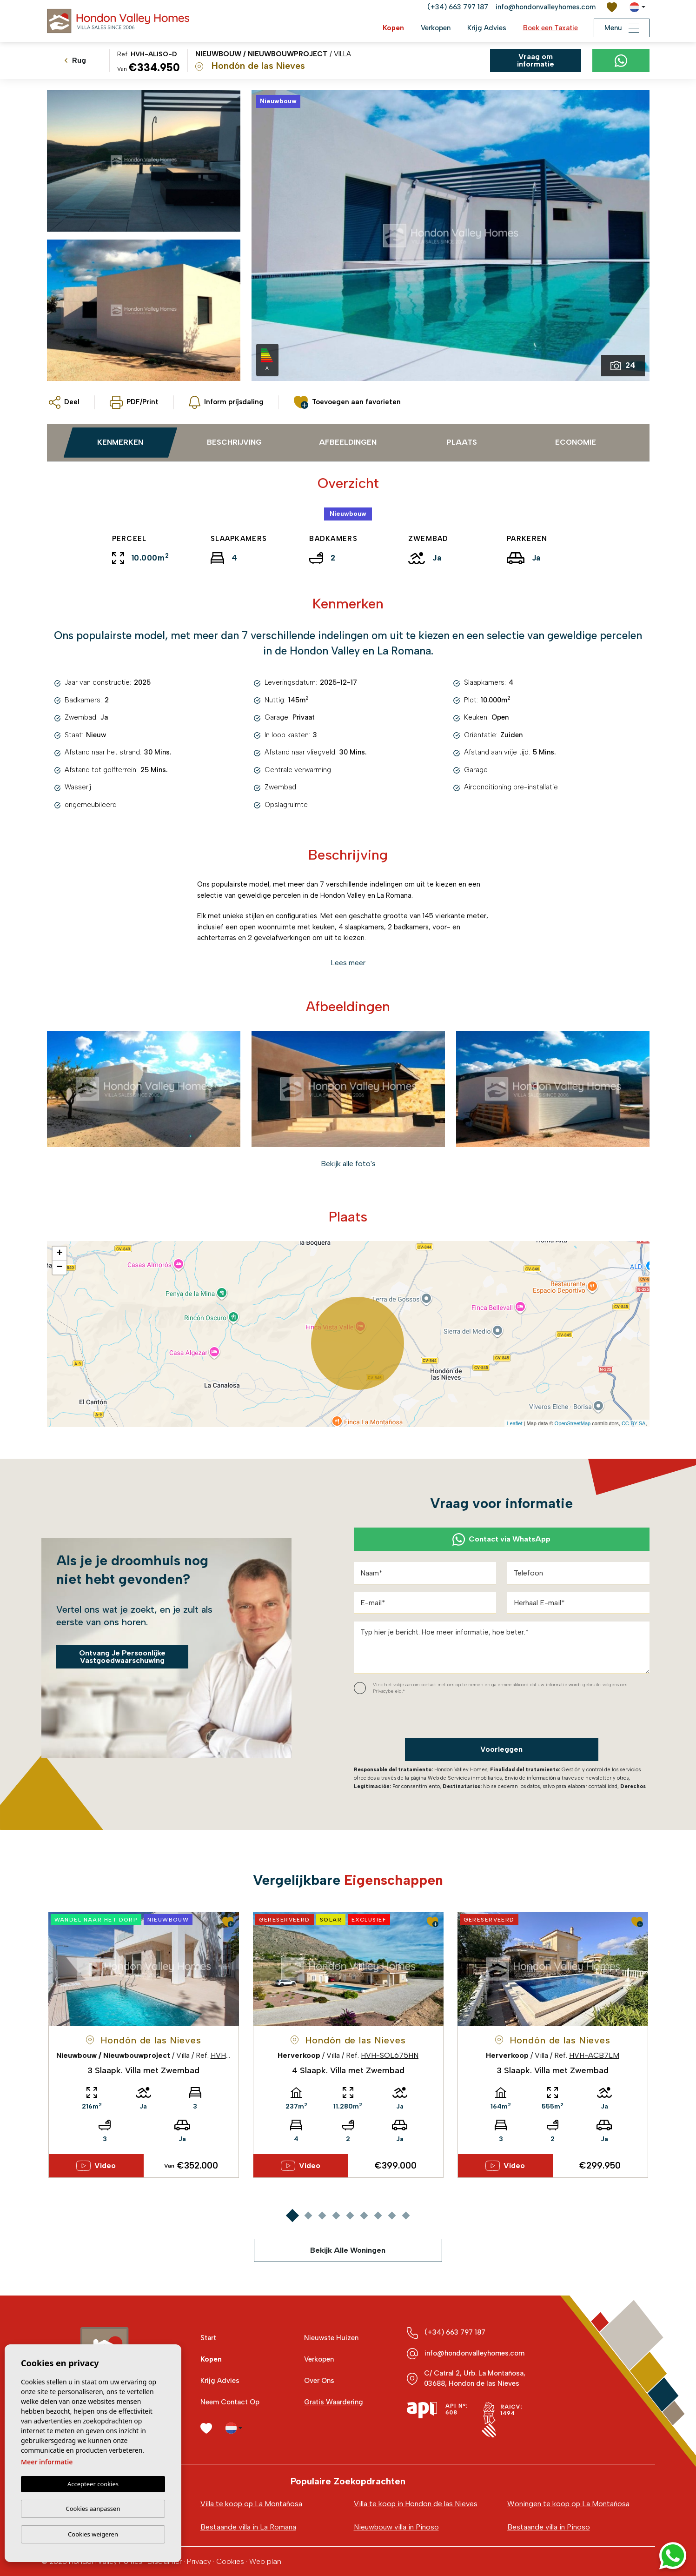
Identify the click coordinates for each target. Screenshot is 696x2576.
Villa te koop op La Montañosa (251, 2503)
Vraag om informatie (535, 60)
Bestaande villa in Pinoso (548, 2527)
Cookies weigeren (93, 2534)
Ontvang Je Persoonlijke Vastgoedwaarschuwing (122, 1656)
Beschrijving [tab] (234, 442)
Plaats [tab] (461, 442)
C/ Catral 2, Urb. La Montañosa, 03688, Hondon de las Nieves (474, 2378)
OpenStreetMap (573, 1423)
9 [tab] (405, 2215)
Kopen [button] (393, 28)
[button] (64, 402)
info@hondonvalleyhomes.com (546, 7)
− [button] (59, 1268)
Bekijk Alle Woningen (347, 2250)
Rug (75, 60)
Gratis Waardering (333, 2402)
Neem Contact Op (229, 2402)
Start (208, 2338)
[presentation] (403, 1718)
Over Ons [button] (319, 2380)
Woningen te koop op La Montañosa (568, 2503)
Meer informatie (47, 2461)
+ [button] (59, 1254)
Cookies (230, 2561)
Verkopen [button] (436, 28)
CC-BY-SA (634, 1423)
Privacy (199, 2561)
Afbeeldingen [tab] (348, 442)
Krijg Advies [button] (486, 28)
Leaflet (514, 1423)
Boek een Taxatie (550, 28)
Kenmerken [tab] (120, 442)
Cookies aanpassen (93, 2508)
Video (96, 2166)
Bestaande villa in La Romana (248, 2527)
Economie (575, 442)
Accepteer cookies (93, 2484)
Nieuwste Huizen (331, 2338)
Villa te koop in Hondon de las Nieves (415, 2503)
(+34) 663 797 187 (457, 7)
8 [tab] (391, 2215)
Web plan (265, 2561)
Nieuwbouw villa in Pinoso (396, 2527)
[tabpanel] (143, 2045)
